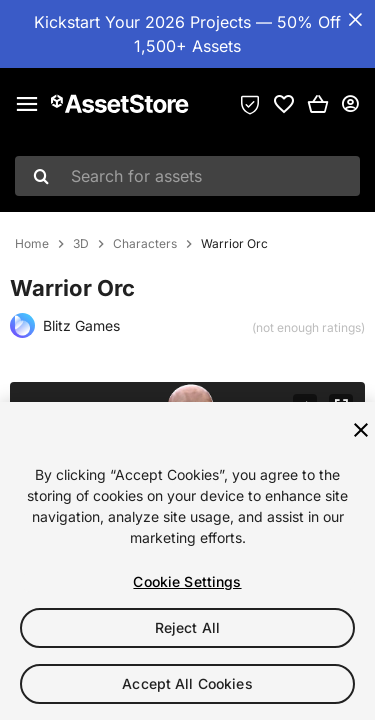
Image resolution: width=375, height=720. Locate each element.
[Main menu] (27, 104)
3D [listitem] (81, 244)
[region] (187, 561)
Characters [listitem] (145, 244)
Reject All (187, 627)
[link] (284, 104)
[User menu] (350, 104)
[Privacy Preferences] (250, 104)
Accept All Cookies (187, 683)
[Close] (361, 430)
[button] (318, 104)
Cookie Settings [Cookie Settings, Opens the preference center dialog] (187, 581)
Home (32, 244)
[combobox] (187, 176)
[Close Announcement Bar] (355, 20)
